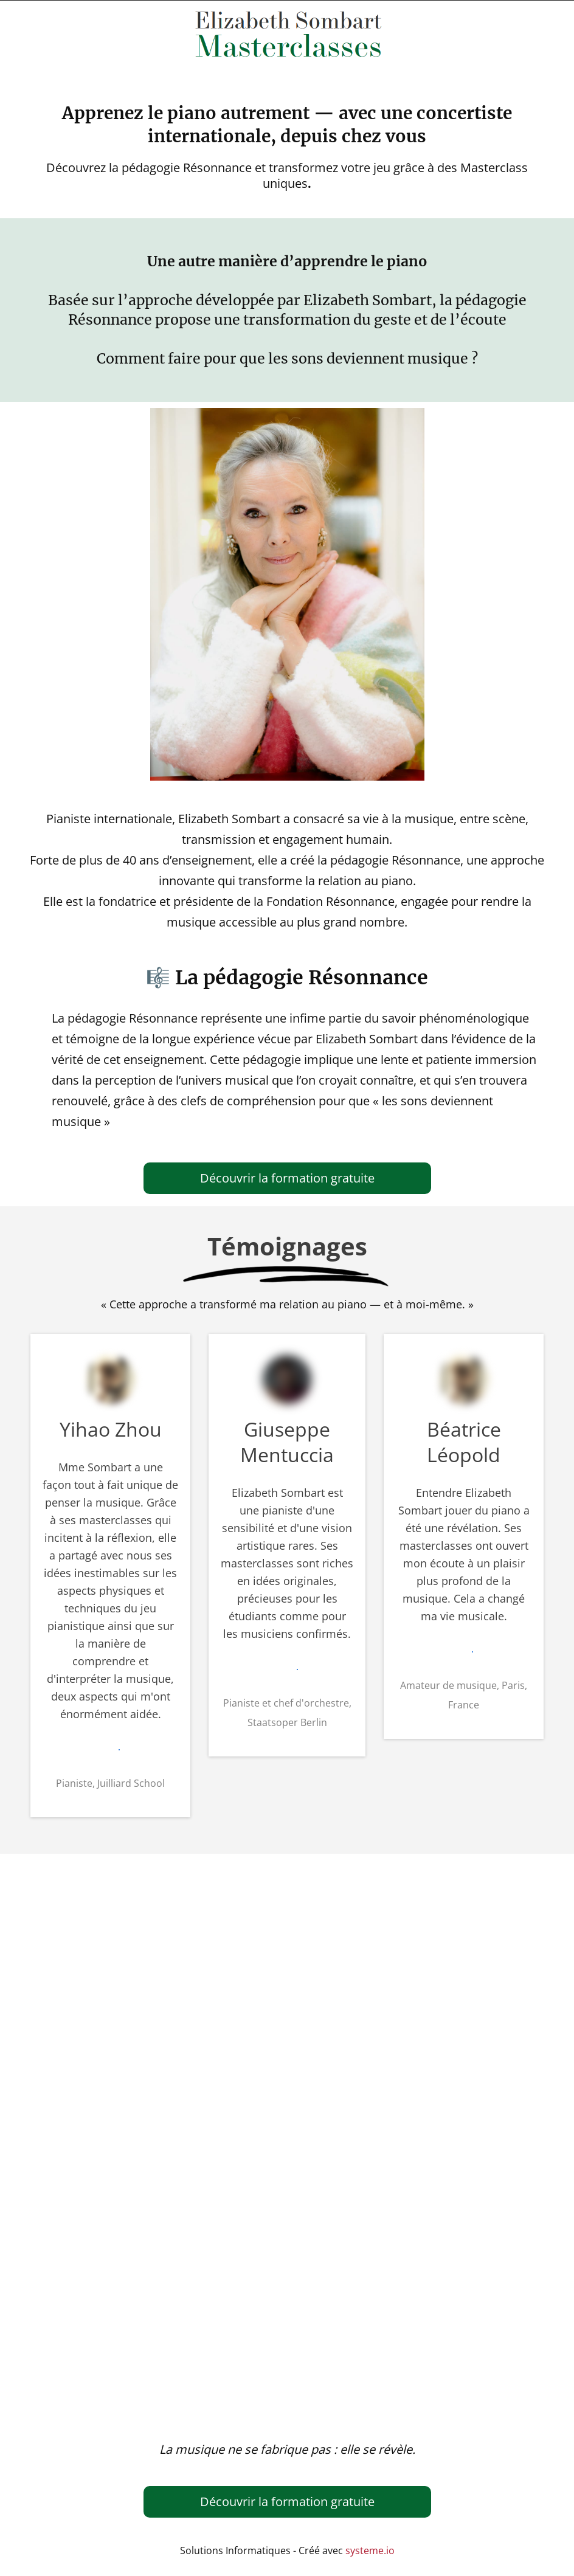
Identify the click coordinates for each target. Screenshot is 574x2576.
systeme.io (370, 2550)
